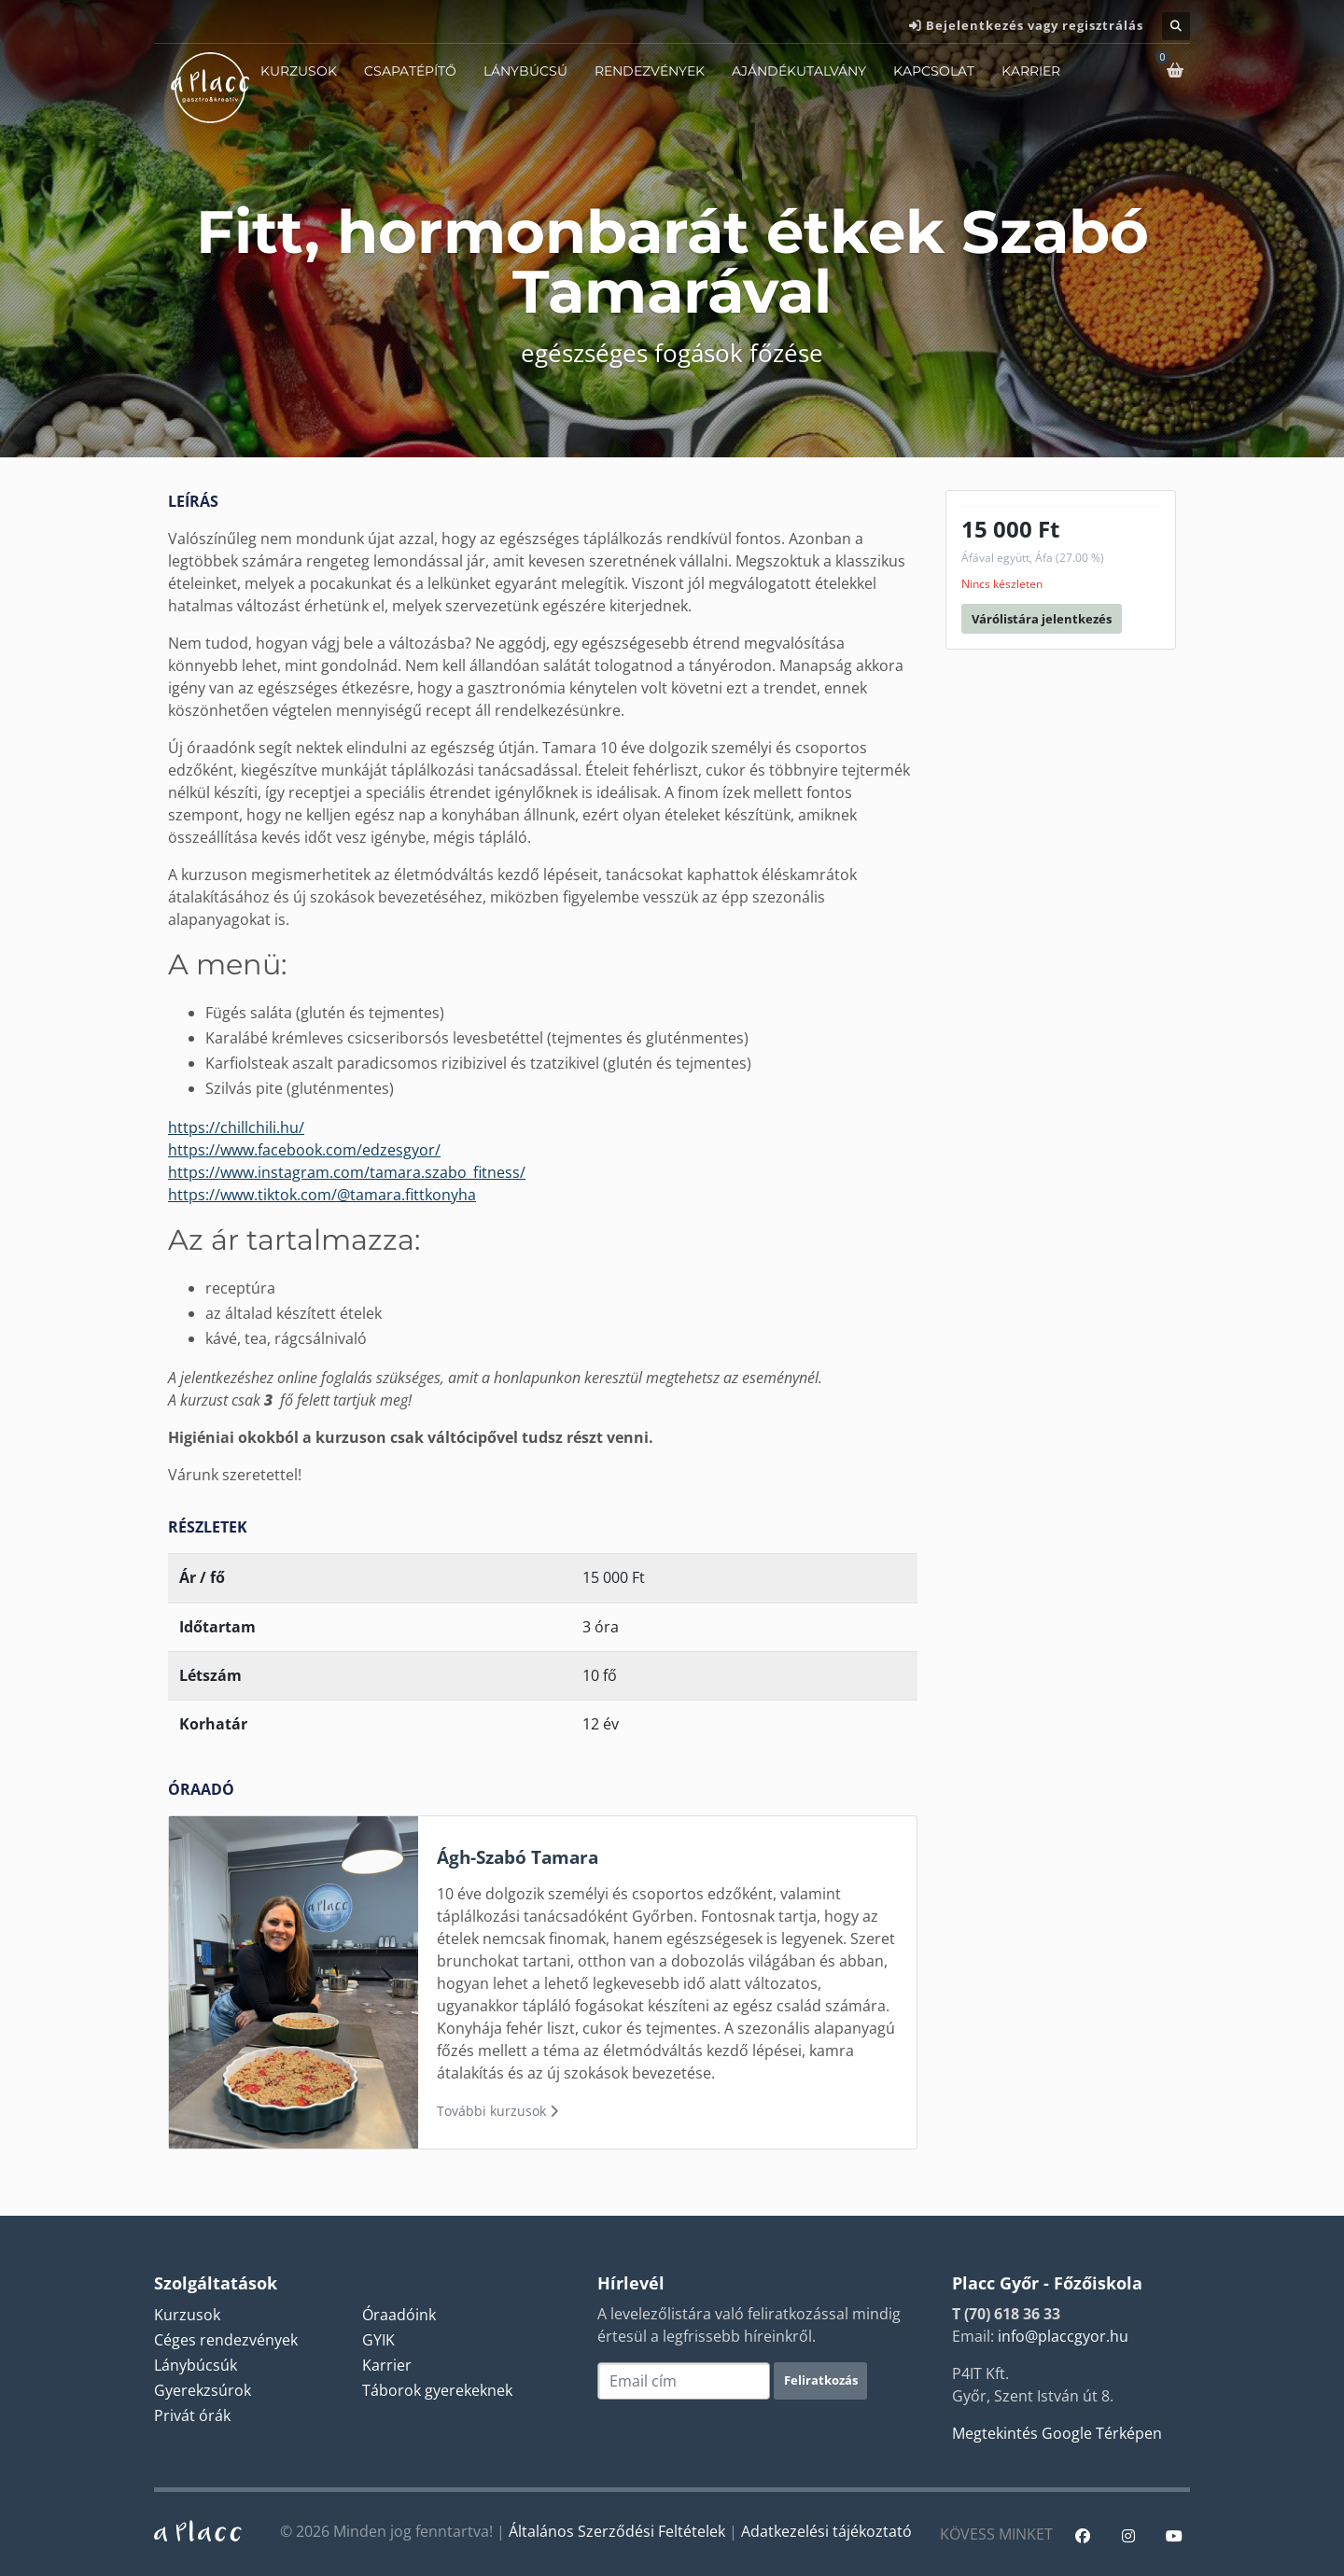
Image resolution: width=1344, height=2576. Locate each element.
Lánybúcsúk (195, 2365)
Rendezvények (650, 71)
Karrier (1030, 71)
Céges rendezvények (226, 2340)
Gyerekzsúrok (202, 2390)
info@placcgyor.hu (1063, 2336)
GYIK (378, 2340)
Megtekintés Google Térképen (1057, 2433)
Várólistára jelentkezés (1042, 618)
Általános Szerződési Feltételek (617, 2531)
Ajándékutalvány (799, 71)
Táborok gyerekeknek (437, 2390)
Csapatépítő (410, 71)
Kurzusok (298, 71)
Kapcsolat (933, 71)
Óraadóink (399, 2314)
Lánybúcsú (525, 71)
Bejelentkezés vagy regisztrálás (1034, 25)
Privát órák (192, 2415)
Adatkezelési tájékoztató (826, 2531)
